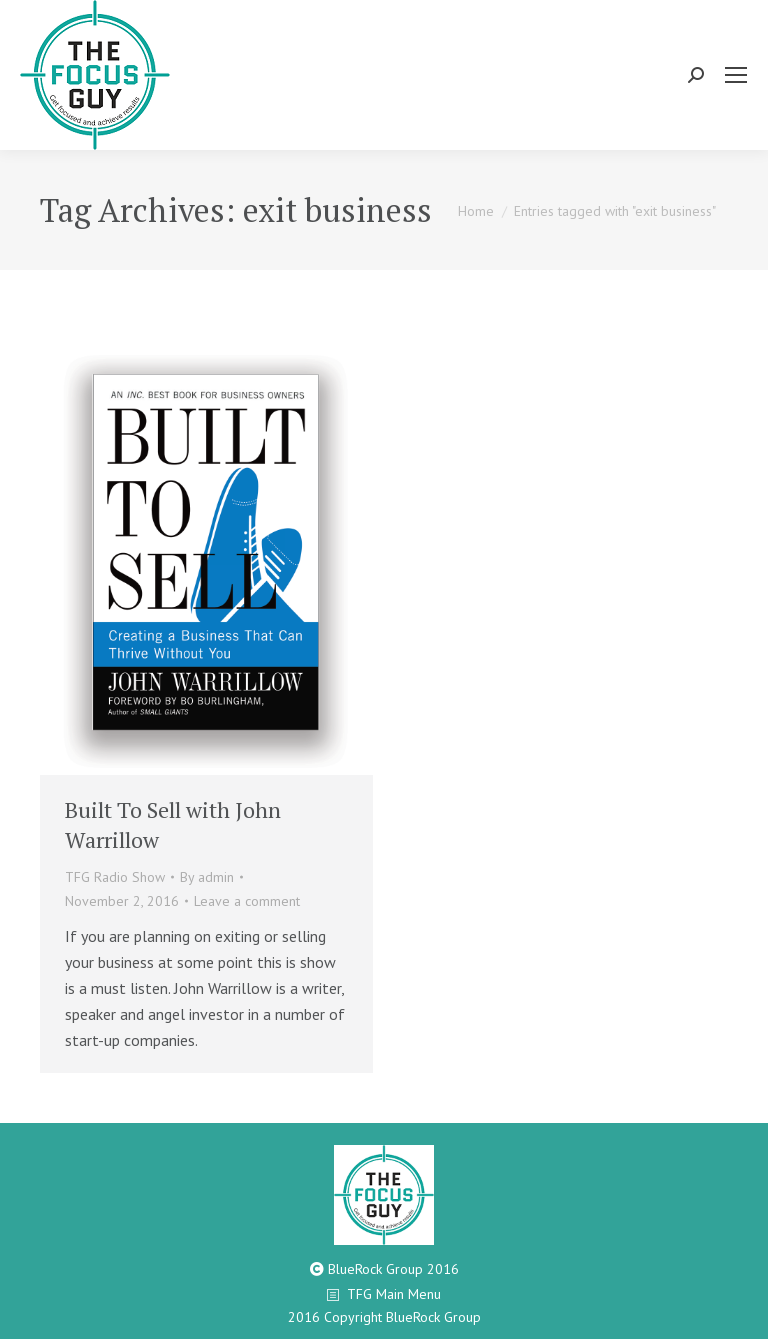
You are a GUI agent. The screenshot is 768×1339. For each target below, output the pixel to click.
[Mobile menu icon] (736, 75)
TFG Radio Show (115, 877)
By (207, 877)
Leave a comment (247, 901)
